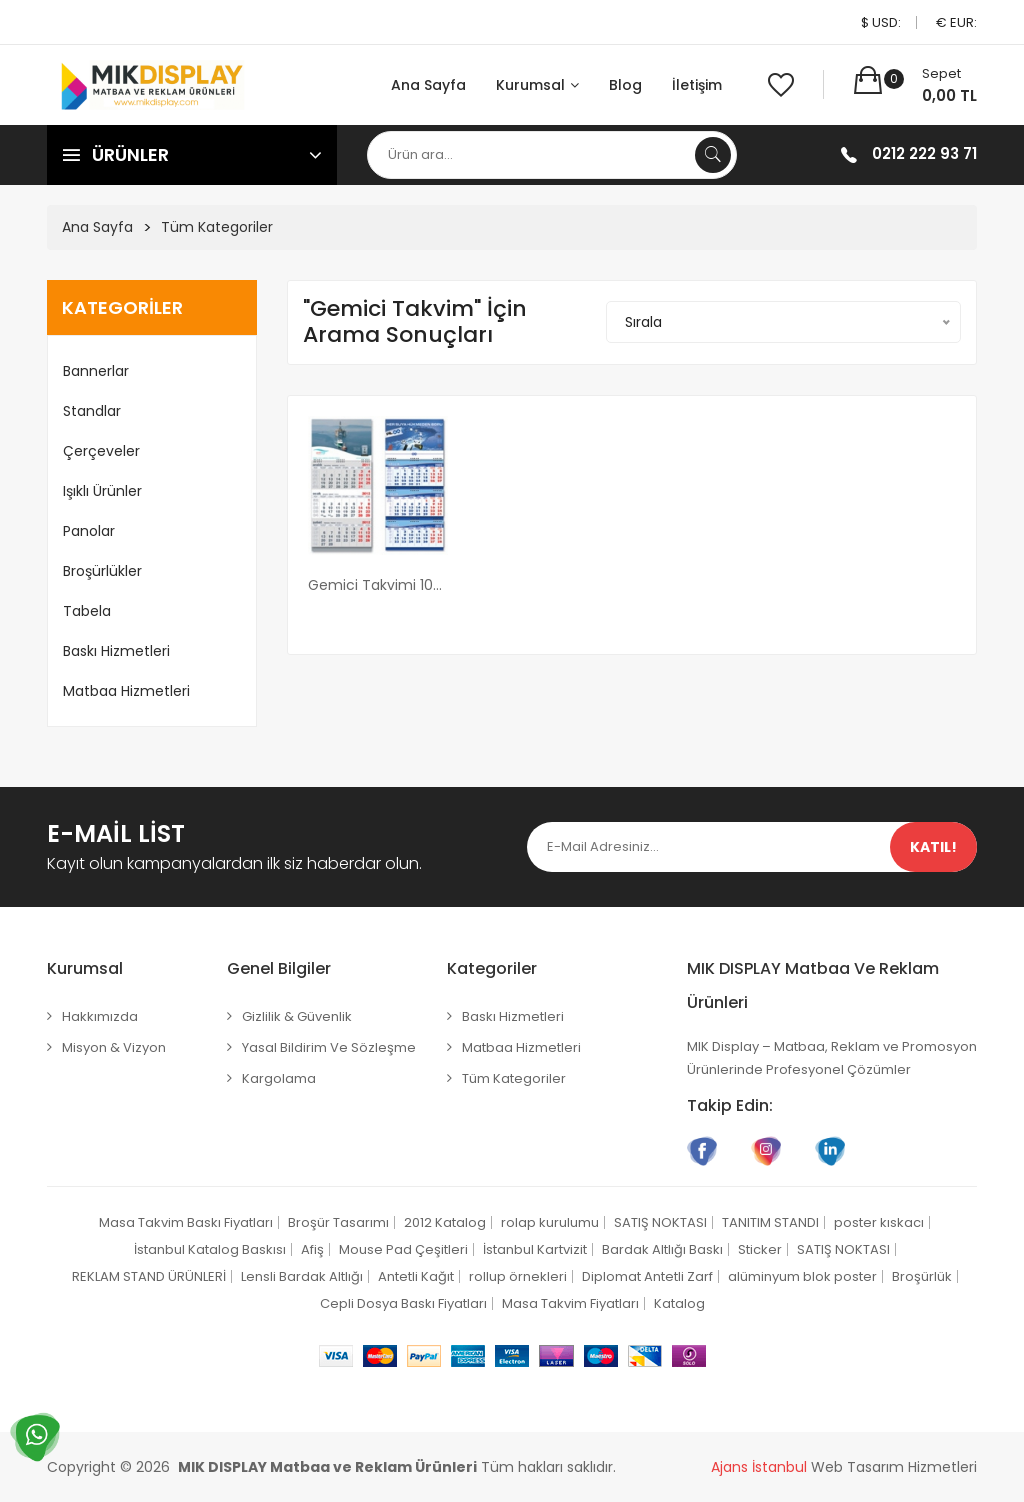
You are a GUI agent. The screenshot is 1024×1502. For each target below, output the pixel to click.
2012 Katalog (445, 1222)
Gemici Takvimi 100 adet (378, 585)
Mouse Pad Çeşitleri (403, 1249)
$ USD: (881, 22)
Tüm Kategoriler (217, 227)
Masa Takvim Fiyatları (570, 1303)
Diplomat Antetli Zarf (647, 1276)
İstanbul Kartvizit (535, 1249)
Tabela (87, 611)
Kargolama (279, 1078)
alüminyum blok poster (802, 1276)
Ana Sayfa (428, 85)
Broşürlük (922, 1276)
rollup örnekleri (518, 1276)
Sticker (760, 1249)
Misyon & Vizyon (114, 1047)
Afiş (312, 1249)
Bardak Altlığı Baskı (662, 1249)
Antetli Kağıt (416, 1276)
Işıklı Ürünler (102, 491)
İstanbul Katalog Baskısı (210, 1249)
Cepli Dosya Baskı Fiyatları (403, 1303)
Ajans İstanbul (759, 1467)
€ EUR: (956, 22)
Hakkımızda (100, 1016)
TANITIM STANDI (770, 1222)
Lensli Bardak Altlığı (302, 1276)
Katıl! (933, 847)
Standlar (92, 411)
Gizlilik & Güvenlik (297, 1016)
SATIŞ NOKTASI (660, 1222)
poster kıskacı (879, 1222)
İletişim (697, 85)
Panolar (89, 531)
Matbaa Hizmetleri (126, 691)
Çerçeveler (101, 451)
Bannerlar (96, 371)
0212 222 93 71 (924, 153)
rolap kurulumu (550, 1222)
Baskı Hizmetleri (116, 651)
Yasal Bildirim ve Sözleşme (329, 1047)
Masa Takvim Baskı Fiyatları (186, 1222)
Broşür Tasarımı (338, 1222)
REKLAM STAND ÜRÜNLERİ (149, 1276)
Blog (625, 85)
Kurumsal (537, 85)
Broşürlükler (102, 571)
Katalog (679, 1303)
